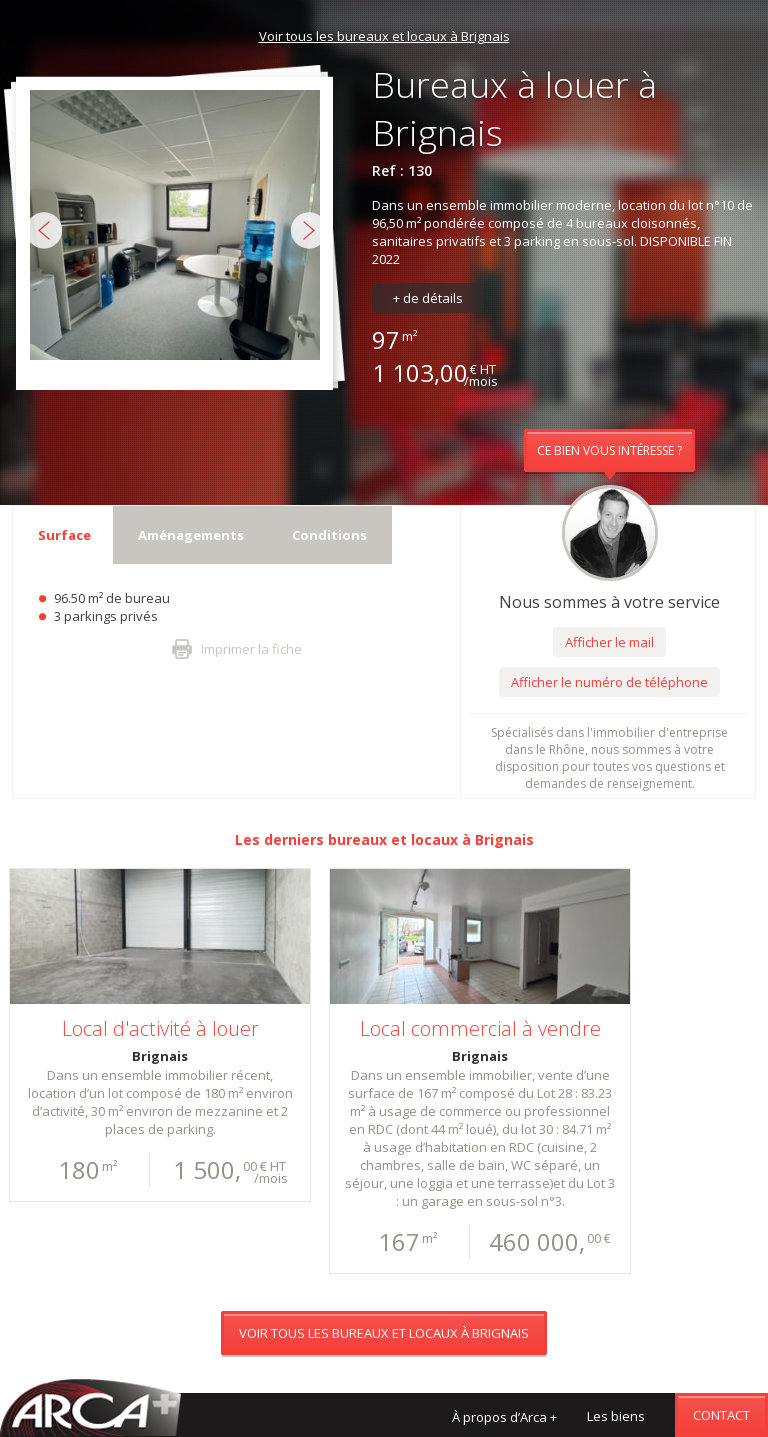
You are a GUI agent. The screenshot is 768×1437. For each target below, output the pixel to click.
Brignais (504, 839)
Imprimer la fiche (251, 649)
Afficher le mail (609, 642)
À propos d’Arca (504, 1417)
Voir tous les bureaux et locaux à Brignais (384, 36)
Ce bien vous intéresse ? (609, 450)
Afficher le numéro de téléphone (609, 682)
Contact (721, 1415)
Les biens (616, 1416)
